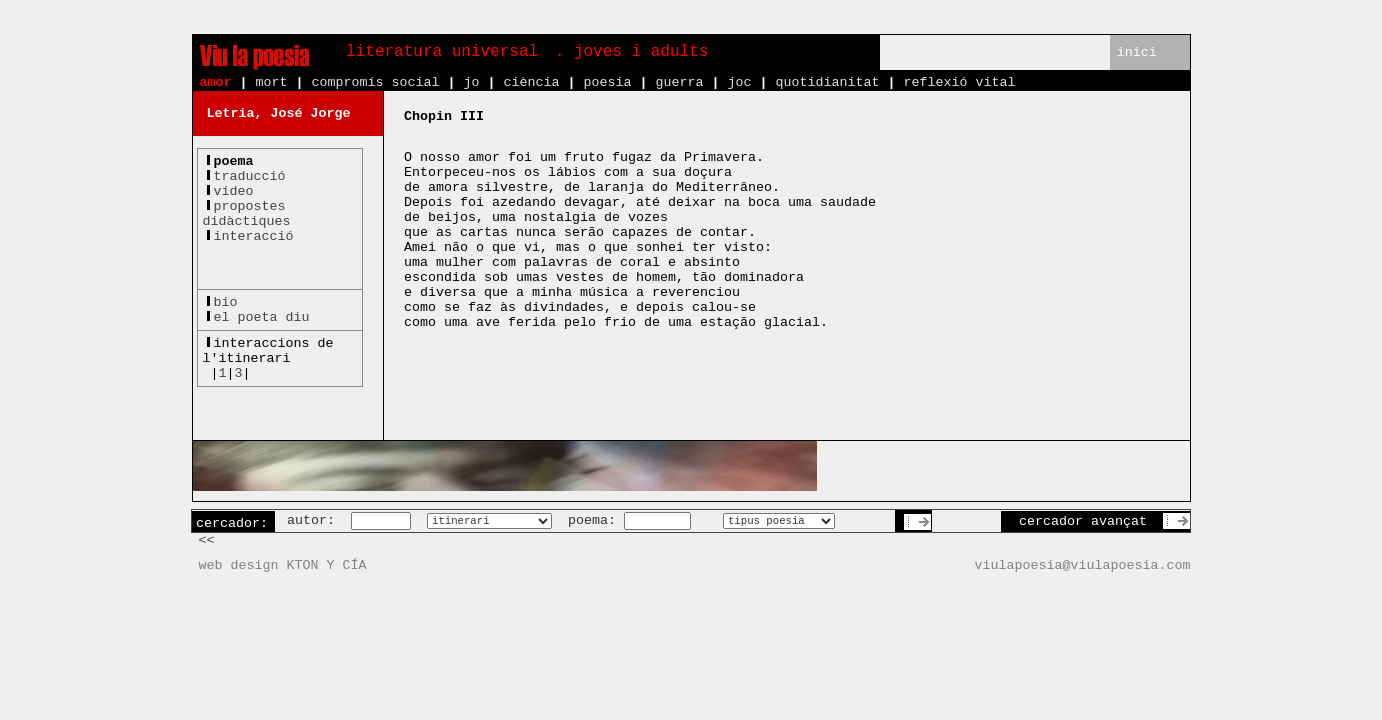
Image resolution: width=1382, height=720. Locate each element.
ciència (531, 82)
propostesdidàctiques (247, 214)
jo (471, 82)
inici (1137, 52)
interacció (254, 236)
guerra (679, 82)
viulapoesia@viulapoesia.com (1083, 565)
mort (272, 82)
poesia (607, 82)
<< (207, 540)
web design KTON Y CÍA (283, 565)
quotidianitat (827, 82)
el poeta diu (262, 317)
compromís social (376, 82)
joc (739, 82)
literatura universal (442, 52)
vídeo (234, 191)
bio (226, 302)
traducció (250, 176)
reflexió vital (959, 82)
